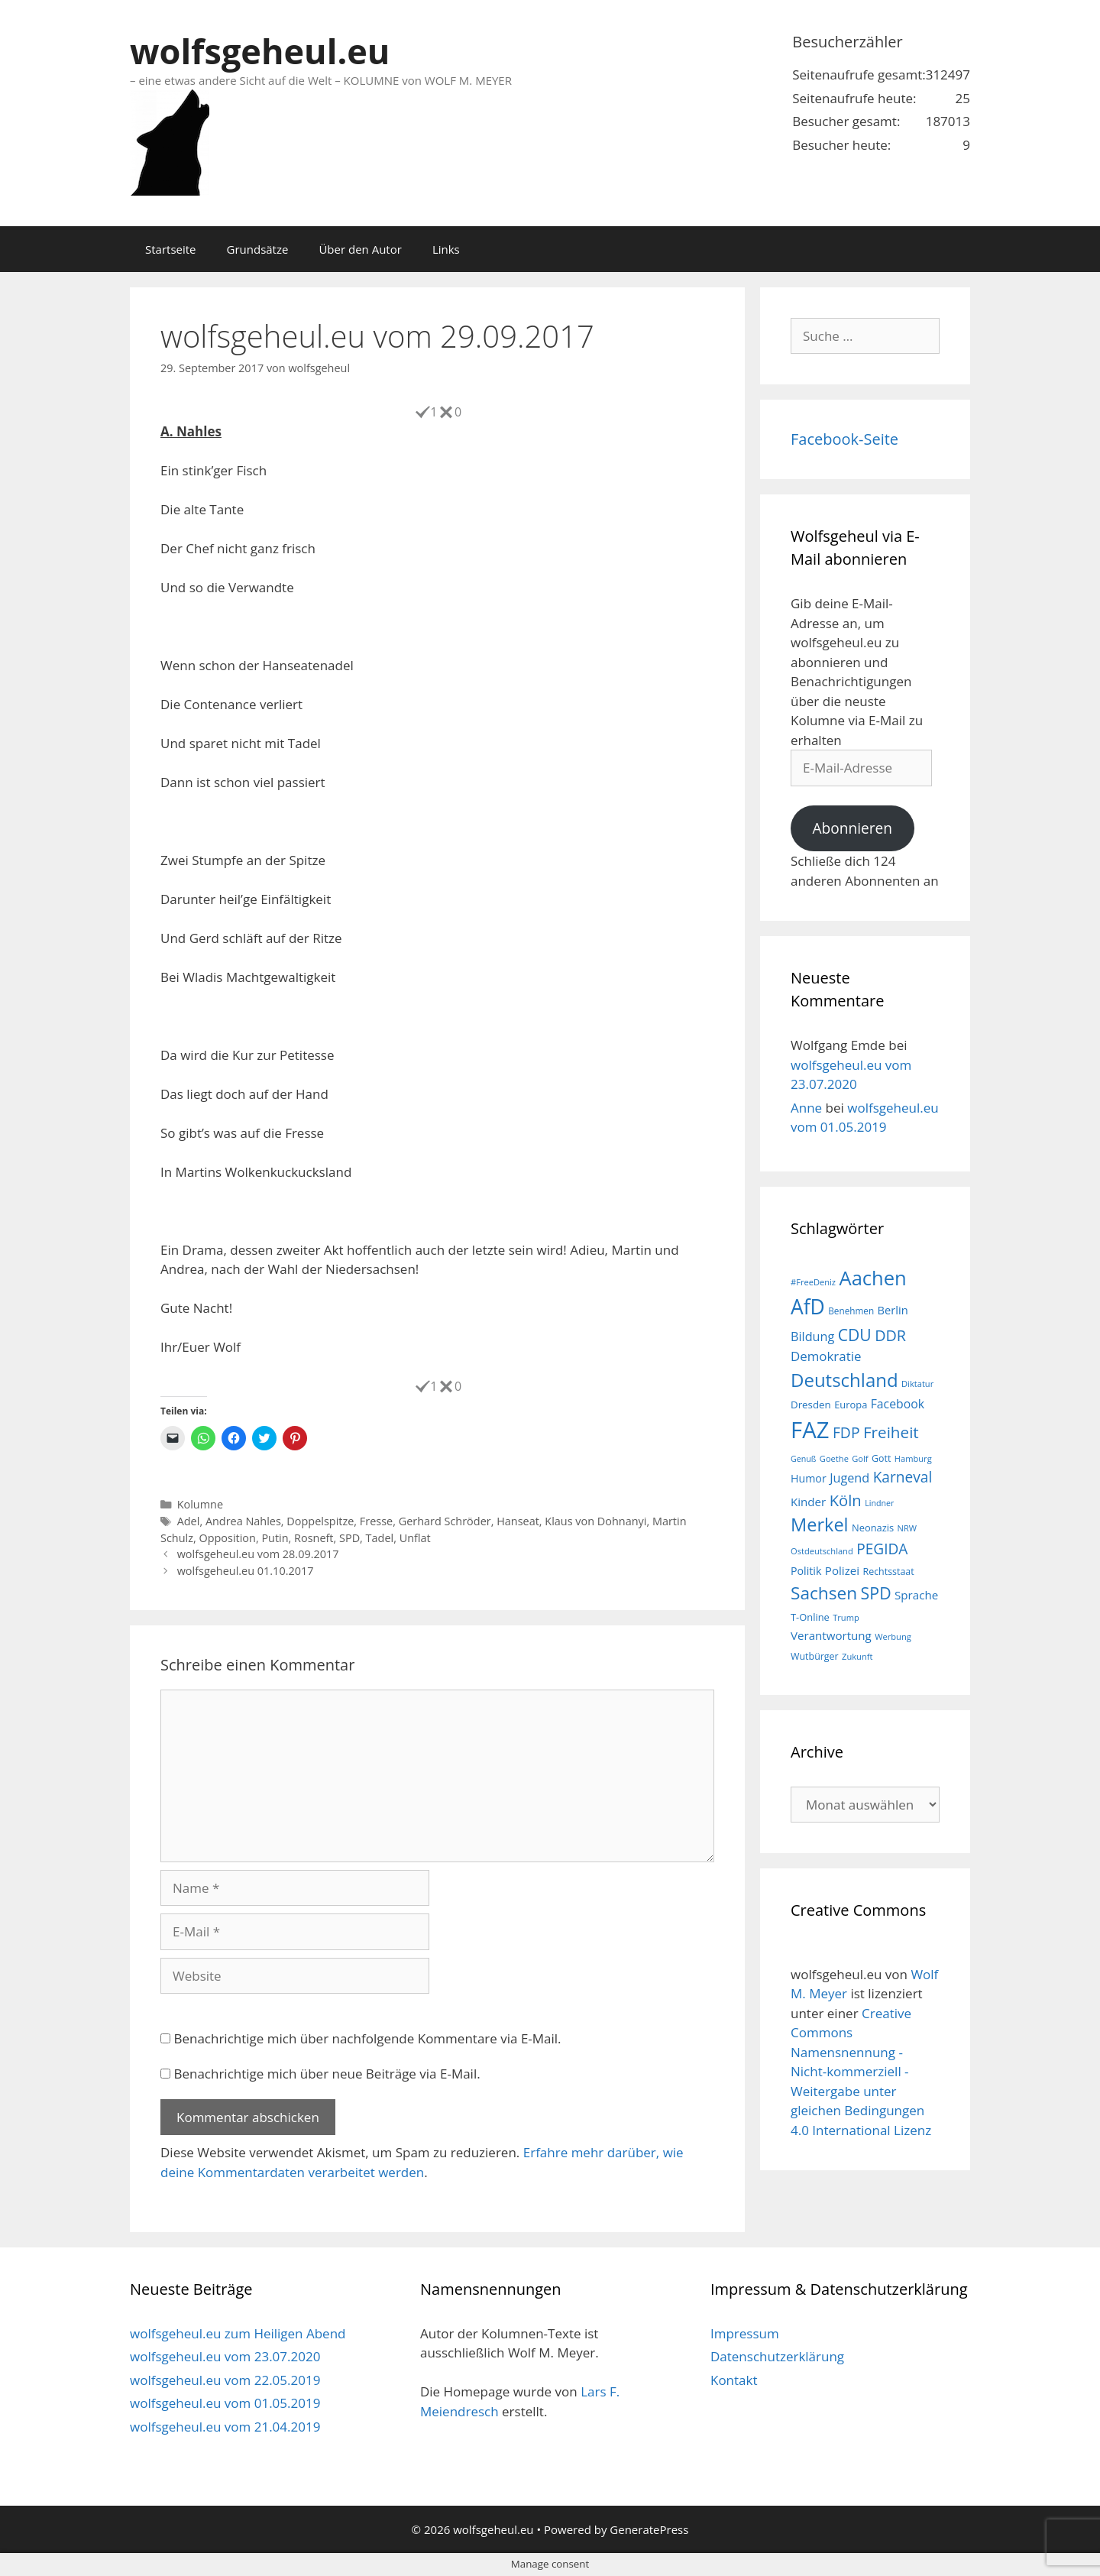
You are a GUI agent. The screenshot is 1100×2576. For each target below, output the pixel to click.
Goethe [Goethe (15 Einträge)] (834, 1458)
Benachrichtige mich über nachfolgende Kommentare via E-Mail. (367, 2038)
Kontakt (734, 2380)
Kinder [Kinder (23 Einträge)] (808, 1501)
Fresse (376, 1521)
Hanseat (518, 1521)
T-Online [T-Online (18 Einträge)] (810, 1617)
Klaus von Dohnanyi (595, 1521)
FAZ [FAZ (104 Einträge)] (810, 1429)
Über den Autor (360, 249)
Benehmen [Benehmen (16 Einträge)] (851, 1310)
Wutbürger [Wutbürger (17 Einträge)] (815, 1656)
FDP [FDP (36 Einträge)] (846, 1432)
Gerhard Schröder (445, 1521)
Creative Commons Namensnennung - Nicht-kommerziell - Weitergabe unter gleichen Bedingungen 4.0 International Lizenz (861, 2071)
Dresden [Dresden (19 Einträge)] (811, 1404)
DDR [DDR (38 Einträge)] (890, 1335)
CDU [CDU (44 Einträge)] (855, 1335)
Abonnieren (852, 828)
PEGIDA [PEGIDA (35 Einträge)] (881, 1549)
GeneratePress (649, 2529)
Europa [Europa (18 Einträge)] (850, 1404)
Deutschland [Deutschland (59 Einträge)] (844, 1379)
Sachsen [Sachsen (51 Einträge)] (824, 1593)
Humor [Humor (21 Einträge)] (809, 1478)
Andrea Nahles (243, 1521)
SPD (349, 1538)
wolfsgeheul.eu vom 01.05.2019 (225, 2403)
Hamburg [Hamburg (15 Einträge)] (913, 1458)
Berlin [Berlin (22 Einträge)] (893, 1309)
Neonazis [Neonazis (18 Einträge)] (873, 1527)
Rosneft (313, 1538)
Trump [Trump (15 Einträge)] (846, 1617)
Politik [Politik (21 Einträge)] (806, 1570)
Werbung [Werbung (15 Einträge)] (893, 1636)
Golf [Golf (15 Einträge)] (860, 1458)
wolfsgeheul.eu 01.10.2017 (245, 1570)
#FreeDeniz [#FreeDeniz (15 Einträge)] (813, 1282)
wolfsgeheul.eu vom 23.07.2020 (225, 2356)
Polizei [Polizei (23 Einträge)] (842, 1570)
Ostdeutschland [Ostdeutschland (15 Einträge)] (822, 1551)
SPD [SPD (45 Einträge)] (876, 1593)
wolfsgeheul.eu (260, 51)
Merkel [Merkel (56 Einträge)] (820, 1524)
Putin (274, 1538)
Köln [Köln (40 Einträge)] (846, 1500)
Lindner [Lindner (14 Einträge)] (879, 1503)
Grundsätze (258, 249)
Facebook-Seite (844, 439)
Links (446, 249)
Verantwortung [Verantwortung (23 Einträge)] (831, 1635)
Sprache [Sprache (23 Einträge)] (916, 1594)
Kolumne (200, 1504)
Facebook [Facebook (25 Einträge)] (897, 1403)
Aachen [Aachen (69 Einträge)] (872, 1278)
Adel (188, 1521)
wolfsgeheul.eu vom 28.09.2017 (258, 1554)
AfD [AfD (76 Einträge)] (808, 1306)
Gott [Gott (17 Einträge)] (881, 1458)
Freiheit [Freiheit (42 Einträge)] (891, 1432)
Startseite (170, 249)
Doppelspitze (320, 1521)
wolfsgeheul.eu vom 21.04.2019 (225, 2426)
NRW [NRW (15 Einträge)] (907, 1528)
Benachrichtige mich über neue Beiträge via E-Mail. (326, 2073)
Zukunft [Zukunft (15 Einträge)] (857, 1656)
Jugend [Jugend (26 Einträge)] (849, 1477)
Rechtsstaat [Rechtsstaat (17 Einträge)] (888, 1571)
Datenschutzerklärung (777, 2356)
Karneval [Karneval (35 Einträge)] (903, 1477)
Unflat (415, 1538)
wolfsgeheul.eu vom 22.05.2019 (225, 2380)
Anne (806, 1107)
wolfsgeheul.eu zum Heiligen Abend (237, 2333)
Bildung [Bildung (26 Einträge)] (812, 1336)
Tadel (380, 1538)
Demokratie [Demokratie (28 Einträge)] (826, 1356)
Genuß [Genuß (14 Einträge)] (803, 1458)
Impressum (744, 2333)
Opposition (227, 1538)
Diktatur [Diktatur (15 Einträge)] (917, 1383)
